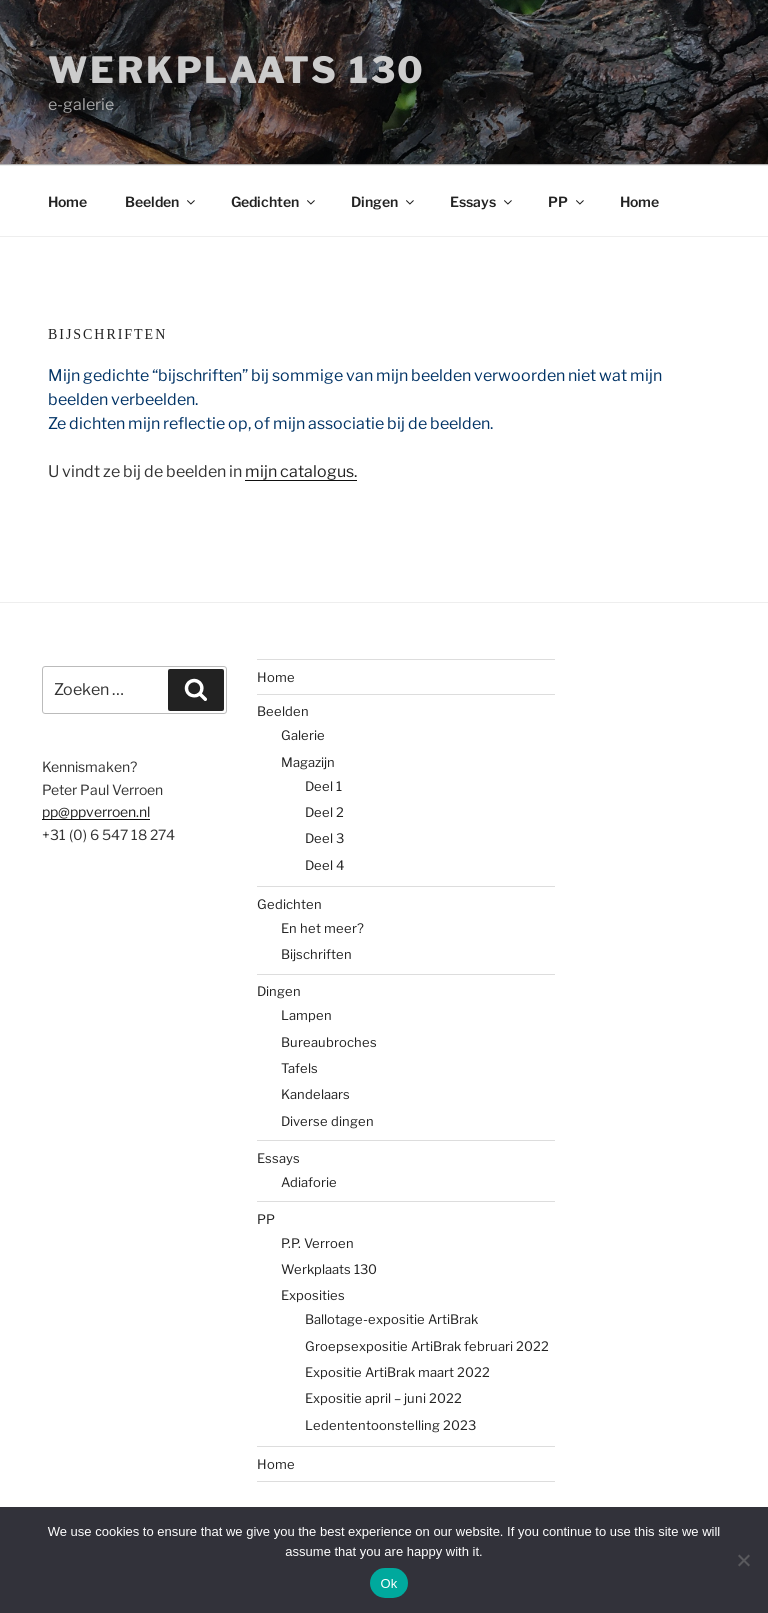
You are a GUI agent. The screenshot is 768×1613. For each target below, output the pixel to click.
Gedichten (274, 201)
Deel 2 (324, 812)
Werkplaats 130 (237, 70)
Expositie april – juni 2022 (383, 1398)
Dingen (384, 201)
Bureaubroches (329, 1042)
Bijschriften (316, 954)
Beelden (161, 201)
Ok (388, 1583)
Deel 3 (324, 838)
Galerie (303, 735)
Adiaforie (309, 1182)
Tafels (299, 1068)
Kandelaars (315, 1094)
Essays (482, 201)
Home (67, 201)
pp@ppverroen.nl (96, 811)
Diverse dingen (327, 1121)
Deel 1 (323, 786)
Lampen (306, 1015)
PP (567, 201)
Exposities (313, 1295)
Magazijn (308, 762)
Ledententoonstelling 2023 (390, 1425)
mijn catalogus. (301, 471)
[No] (743, 1560)
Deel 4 (324, 865)
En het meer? (322, 928)
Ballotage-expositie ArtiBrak (391, 1319)
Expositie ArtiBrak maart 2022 (397, 1372)
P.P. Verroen (317, 1243)
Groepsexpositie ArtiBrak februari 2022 (427, 1346)
